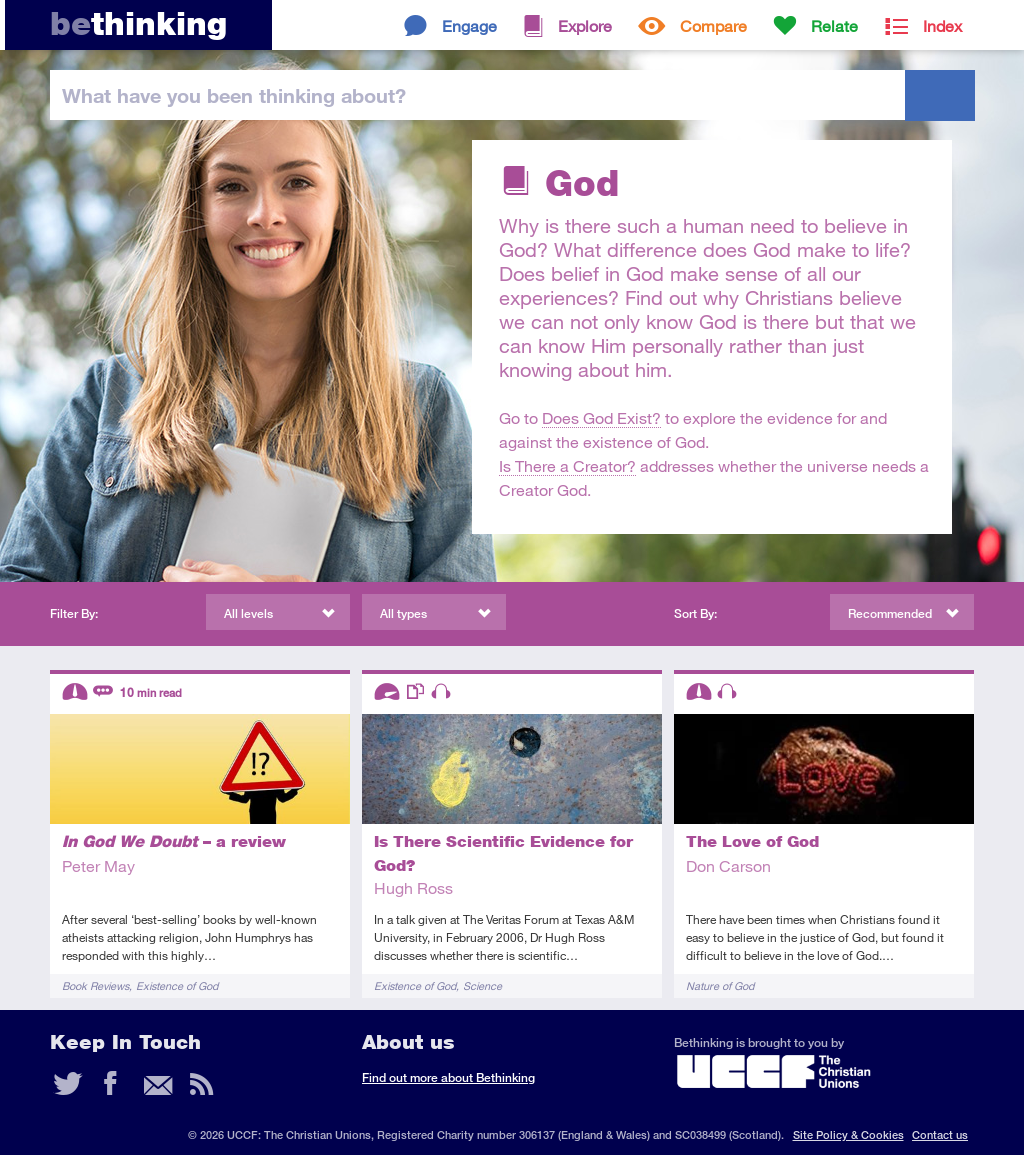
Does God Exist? (601, 417)
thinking (138, 23)
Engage (469, 25)
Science (482, 985)
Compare (713, 25)
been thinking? (234, 95)
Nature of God (720, 985)
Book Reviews (95, 985)
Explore (585, 25)
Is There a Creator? (567, 465)
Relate (834, 25)
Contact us (940, 1134)
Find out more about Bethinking (448, 1077)
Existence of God (177, 985)
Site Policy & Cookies (848, 1134)
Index (942, 25)
